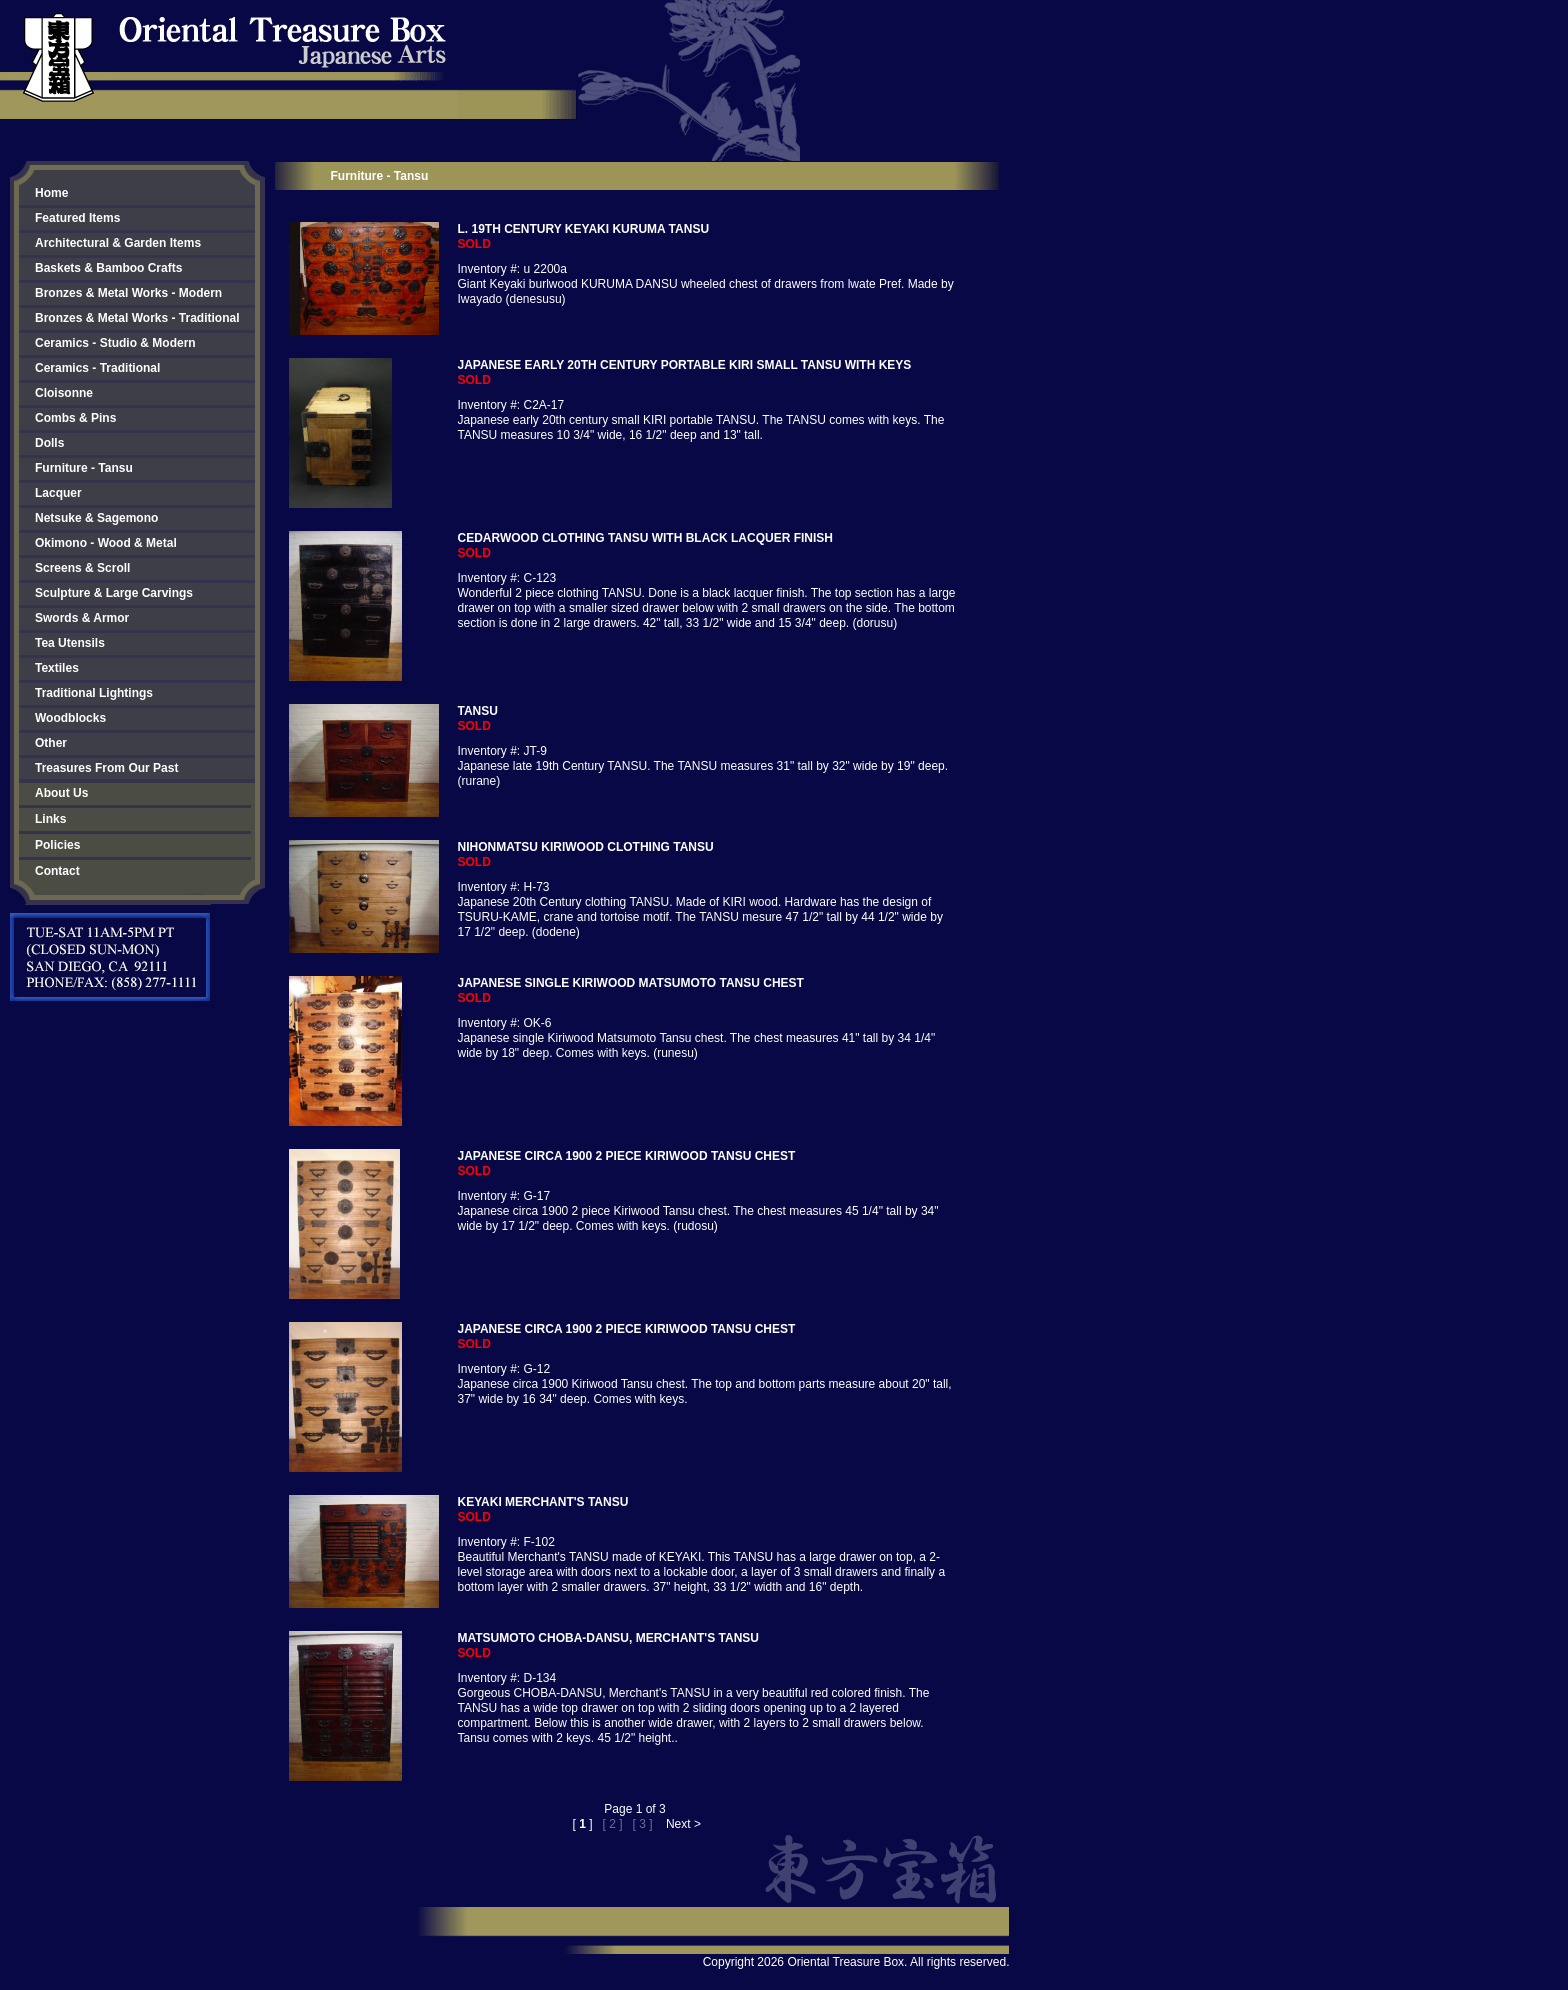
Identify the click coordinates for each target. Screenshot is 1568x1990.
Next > (683, 1824)
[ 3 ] (643, 1824)
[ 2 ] (612, 1824)
